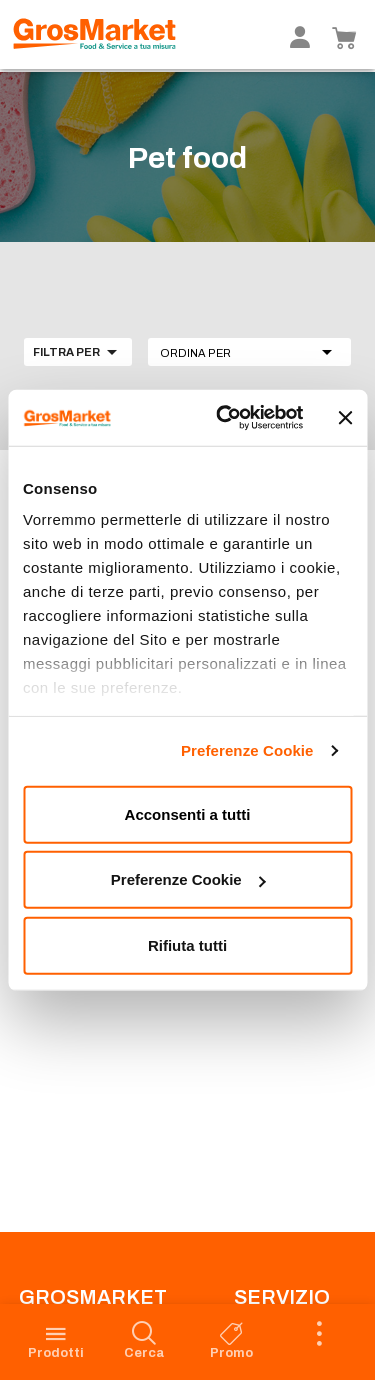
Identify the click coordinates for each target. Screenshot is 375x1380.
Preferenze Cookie (247, 750)
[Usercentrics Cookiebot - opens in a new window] (226, 418)
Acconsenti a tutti (188, 813)
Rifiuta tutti (187, 944)
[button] (249, 352)
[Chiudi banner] (345, 418)
